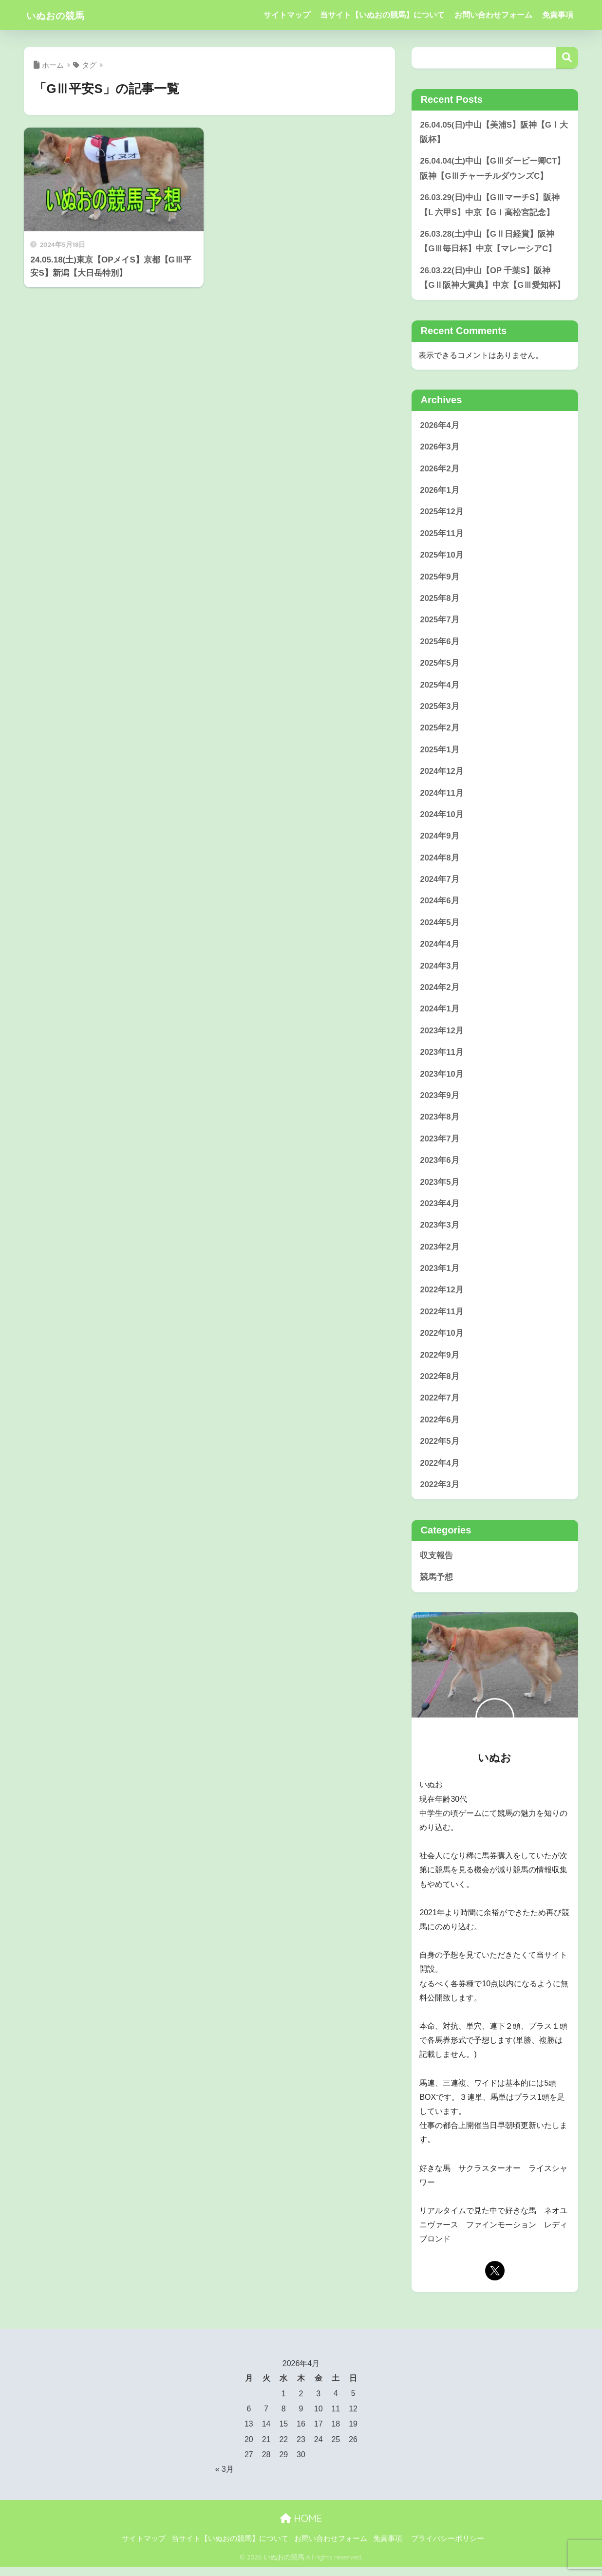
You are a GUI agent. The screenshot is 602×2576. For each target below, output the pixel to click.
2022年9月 (439, 1362)
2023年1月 (439, 1275)
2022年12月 (442, 1297)
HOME (301, 2527)
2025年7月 (439, 622)
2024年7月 (439, 884)
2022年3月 (439, 1493)
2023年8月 (439, 1123)
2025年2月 (439, 731)
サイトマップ (286, 15)
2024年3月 (439, 971)
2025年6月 (439, 644)
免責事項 (557, 15)
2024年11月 (442, 797)
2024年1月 (439, 1014)
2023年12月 (442, 1036)
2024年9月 (439, 840)
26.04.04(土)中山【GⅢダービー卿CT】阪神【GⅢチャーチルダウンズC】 (492, 169)
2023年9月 (439, 1101)
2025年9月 (439, 579)
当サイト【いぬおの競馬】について (382, 15)
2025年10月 (442, 557)
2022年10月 (442, 1341)
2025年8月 (439, 601)
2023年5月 (439, 1189)
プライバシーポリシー (447, 2547)
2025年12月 (442, 514)
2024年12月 (442, 775)
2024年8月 (439, 862)
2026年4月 (439, 426)
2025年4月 (439, 687)
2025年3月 (439, 709)
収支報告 (436, 1564)
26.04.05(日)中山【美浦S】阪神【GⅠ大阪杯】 (494, 132)
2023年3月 (439, 1232)
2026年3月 (439, 448)
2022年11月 (442, 1319)
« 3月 (224, 2478)
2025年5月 (439, 666)
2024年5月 (439, 927)
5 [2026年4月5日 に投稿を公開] (353, 2403)
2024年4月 (439, 949)
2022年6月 (439, 1428)
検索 (567, 58)
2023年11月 (442, 1058)
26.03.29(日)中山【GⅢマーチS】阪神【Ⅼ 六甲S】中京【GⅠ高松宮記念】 (490, 205)
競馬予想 (436, 1586)
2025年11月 (442, 536)
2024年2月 (439, 992)
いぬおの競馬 (62, 15)
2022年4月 (439, 1471)
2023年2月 (439, 1254)
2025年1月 (439, 753)
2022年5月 (439, 1450)
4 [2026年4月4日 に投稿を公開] (336, 2403)
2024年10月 (442, 818)
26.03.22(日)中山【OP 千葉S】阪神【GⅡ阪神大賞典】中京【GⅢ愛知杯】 (492, 279)
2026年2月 (439, 470)
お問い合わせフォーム (493, 15)
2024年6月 (439, 905)
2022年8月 (439, 1384)
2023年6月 (439, 1167)
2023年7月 (439, 1145)
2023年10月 (442, 1079)
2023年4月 (439, 1210)
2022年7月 (439, 1406)
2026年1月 (439, 492)
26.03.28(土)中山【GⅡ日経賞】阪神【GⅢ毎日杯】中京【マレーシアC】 (488, 242)
